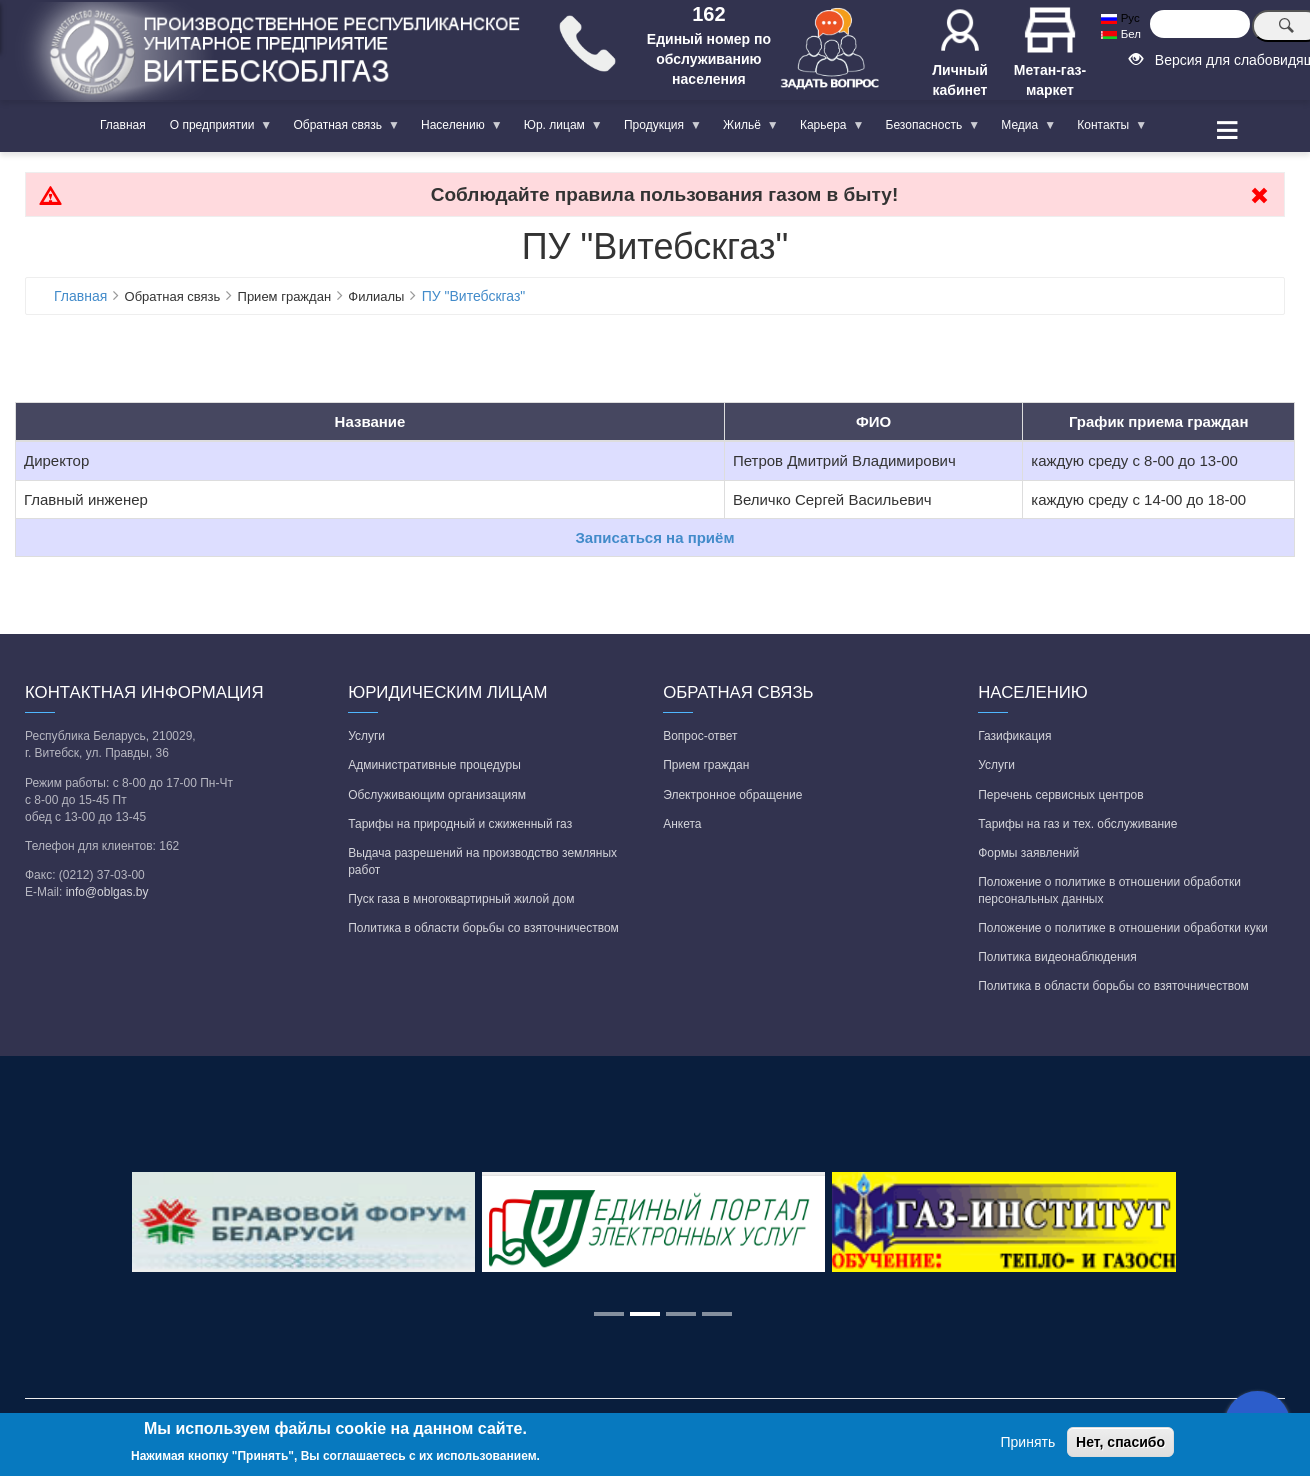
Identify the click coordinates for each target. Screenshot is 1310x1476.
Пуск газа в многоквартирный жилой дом (461, 899)
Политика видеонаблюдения (1057, 957)
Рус (1120, 18)
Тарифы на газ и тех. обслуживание (1077, 824)
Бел (1120, 34)
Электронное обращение (732, 795)
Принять (1028, 1442)
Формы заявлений (1028, 853)
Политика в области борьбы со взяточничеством (483, 928)
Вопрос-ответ (700, 736)
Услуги (366, 736)
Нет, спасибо (1120, 1442)
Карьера (826, 129)
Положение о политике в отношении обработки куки (1122, 928)
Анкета (682, 824)
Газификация (1014, 736)
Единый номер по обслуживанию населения (709, 59)
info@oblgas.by (107, 892)
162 (708, 14)
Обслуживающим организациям (437, 795)
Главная (123, 125)
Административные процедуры (434, 765)
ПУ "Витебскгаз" (474, 296)
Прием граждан (706, 765)
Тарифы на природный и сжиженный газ (460, 824)
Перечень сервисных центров (1060, 795)
